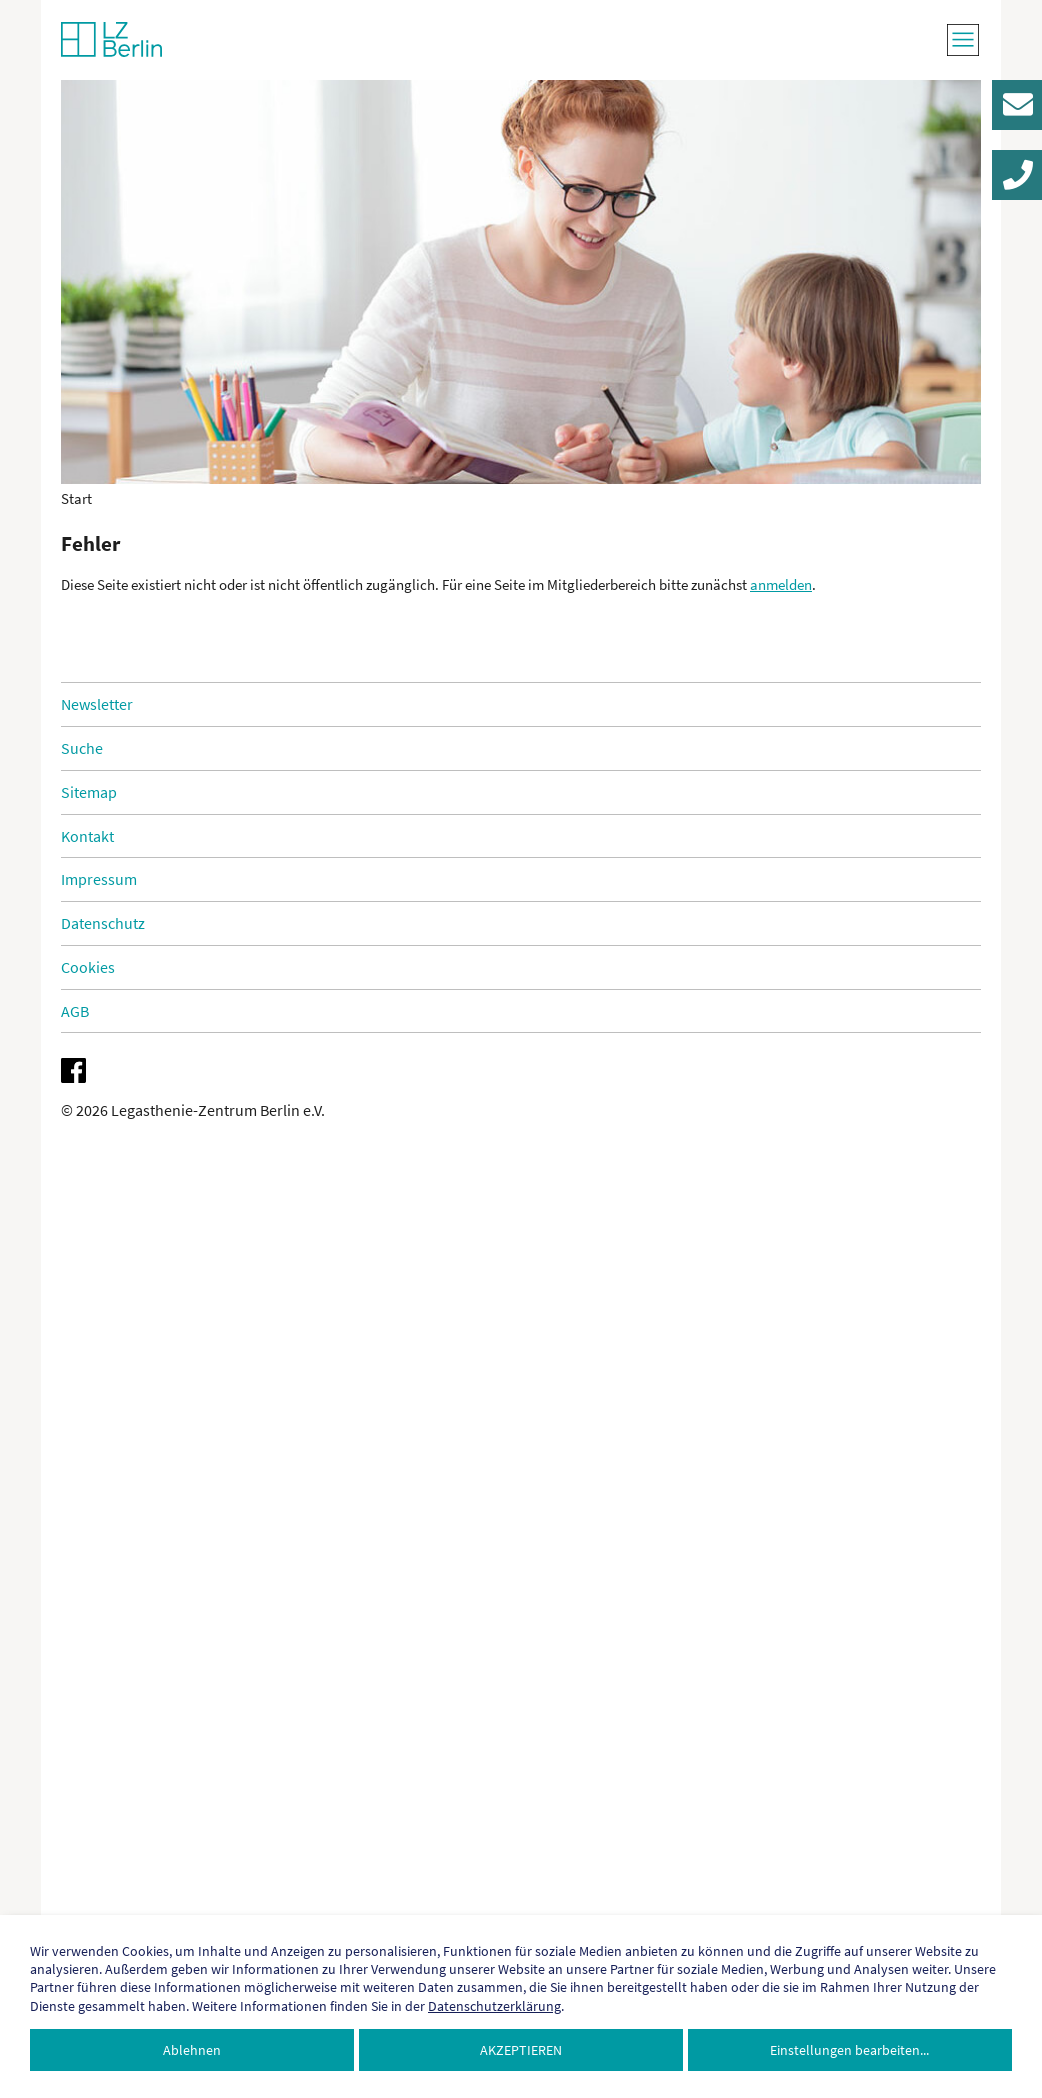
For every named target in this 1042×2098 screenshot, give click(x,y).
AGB (75, 1011)
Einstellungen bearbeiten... (849, 2050)
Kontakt (87, 836)
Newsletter (97, 704)
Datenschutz (103, 923)
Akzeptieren (521, 2050)
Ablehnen (192, 2050)
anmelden (781, 584)
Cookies (88, 967)
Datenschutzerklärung (494, 2006)
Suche (82, 748)
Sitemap (89, 792)
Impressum (99, 879)
